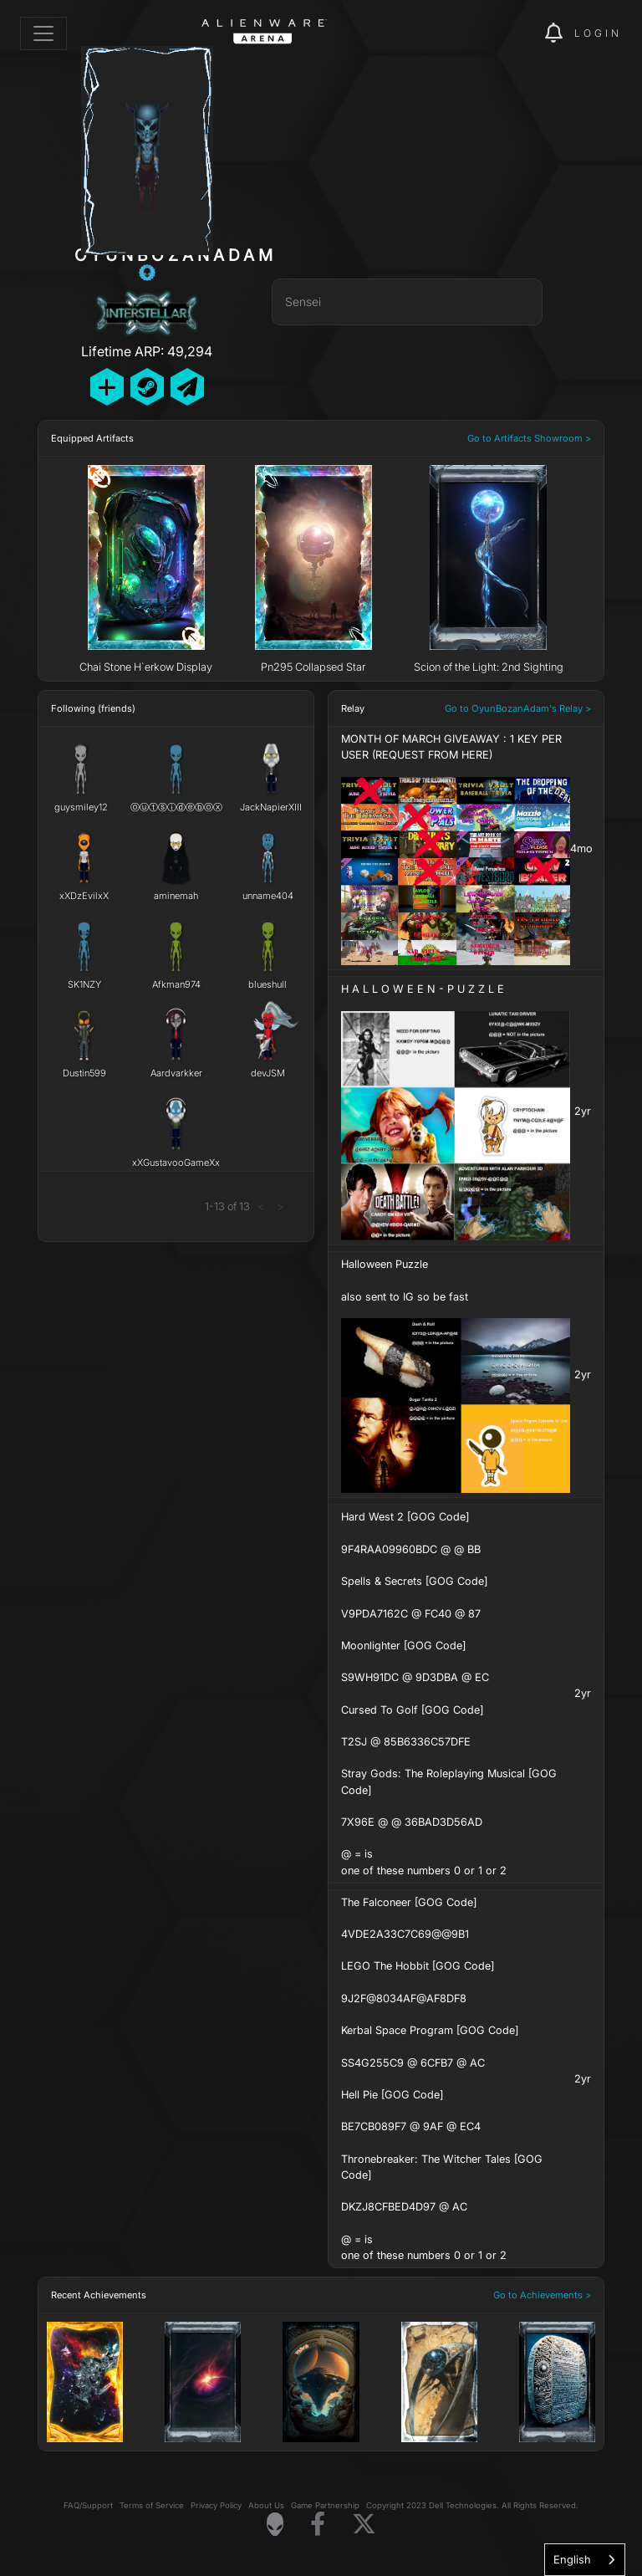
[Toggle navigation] (43, 33)
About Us (266, 2505)
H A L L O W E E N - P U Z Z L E (422, 989)
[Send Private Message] (187, 386)
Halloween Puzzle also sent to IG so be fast (404, 1280)
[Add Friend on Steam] (147, 386)
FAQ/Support (88, 2505)
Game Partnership (325, 2505)
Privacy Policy (216, 2505)
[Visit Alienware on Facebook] (318, 2524)
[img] (503, 33)
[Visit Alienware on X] (364, 2524)
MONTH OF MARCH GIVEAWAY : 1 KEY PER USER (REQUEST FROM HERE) (451, 747)
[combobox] (584, 2559)
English (572, 2559)
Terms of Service (152, 2505)
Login (598, 33)
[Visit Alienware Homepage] (275, 2524)
